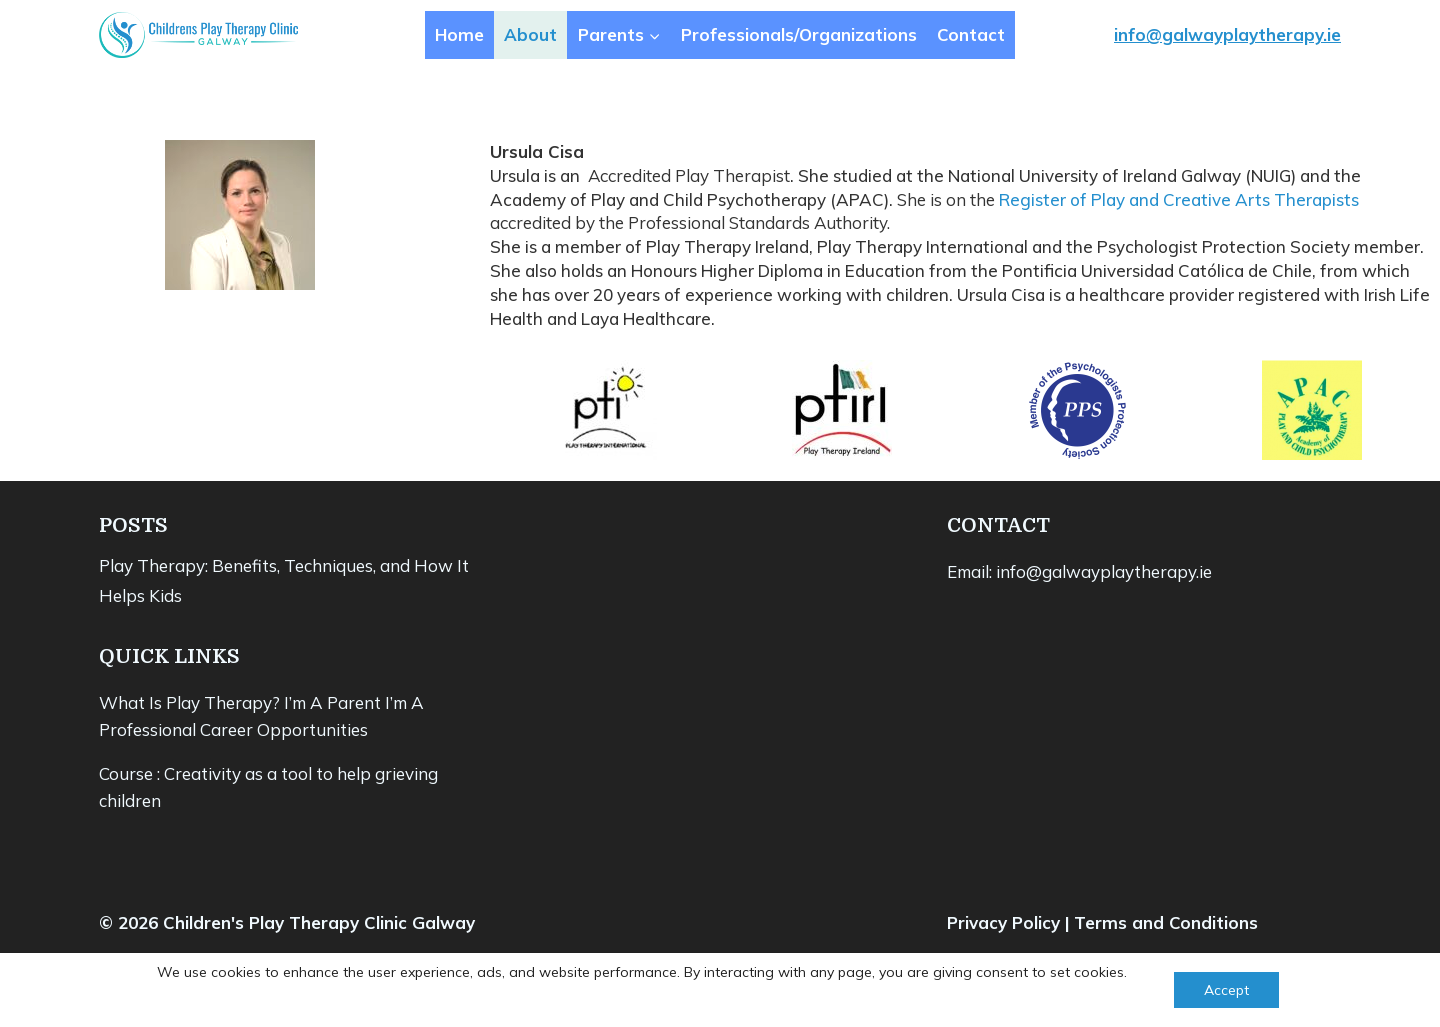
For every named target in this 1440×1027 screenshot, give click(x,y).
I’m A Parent (332, 702)
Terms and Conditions (1166, 922)
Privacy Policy (1003, 922)
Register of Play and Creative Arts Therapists (1179, 199)
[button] (654, 35)
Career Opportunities (284, 729)
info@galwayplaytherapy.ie (1227, 34)
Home (459, 34)
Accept (1226, 990)
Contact (971, 34)
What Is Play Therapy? (189, 702)
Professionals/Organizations (799, 34)
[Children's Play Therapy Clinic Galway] (198, 35)
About (530, 34)
